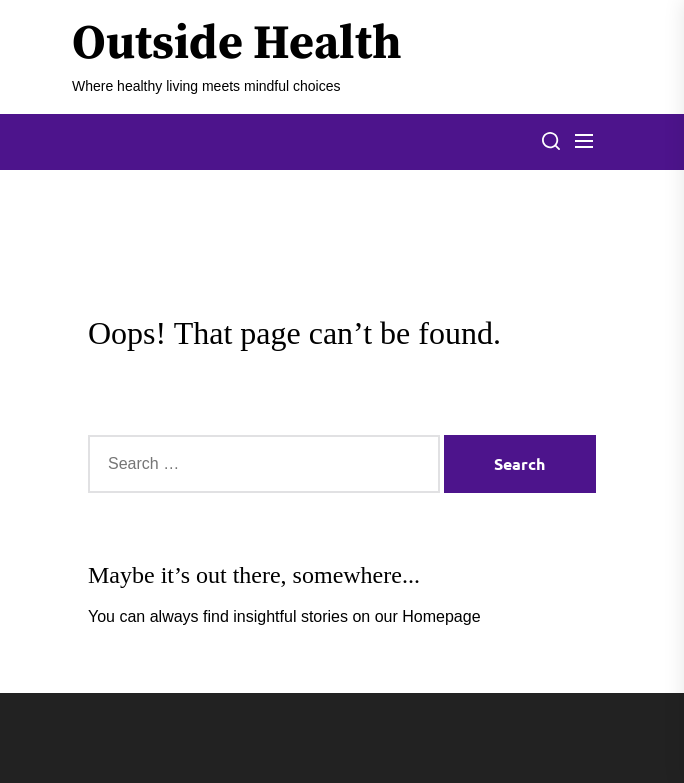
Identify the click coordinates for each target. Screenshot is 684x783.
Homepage (441, 616)
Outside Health (237, 45)
